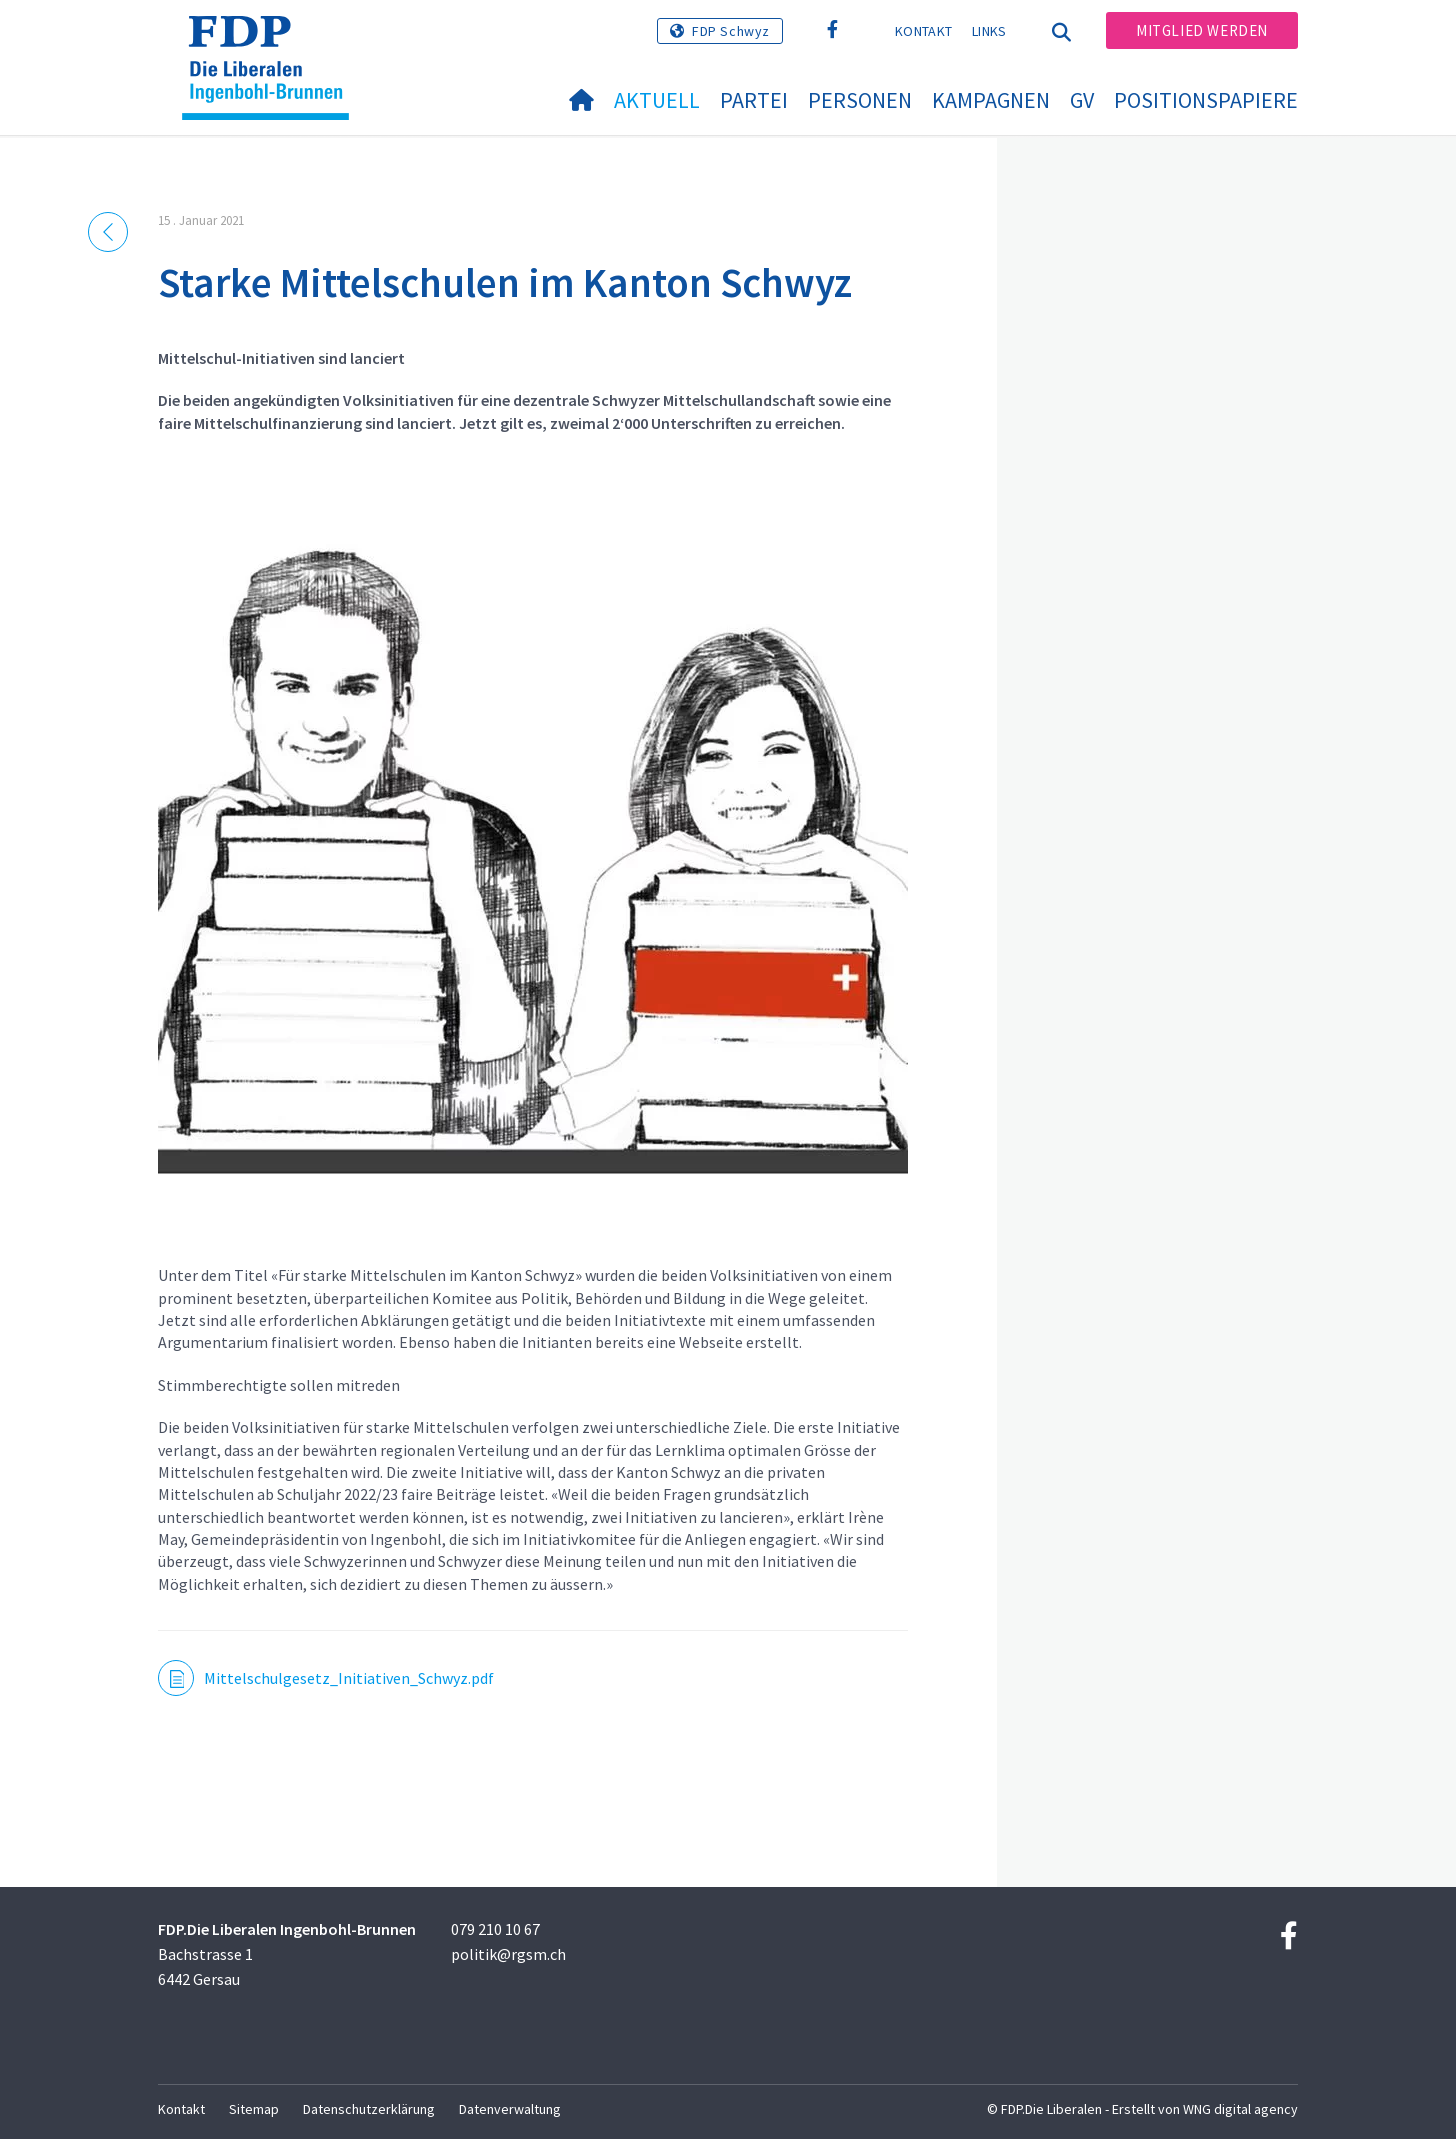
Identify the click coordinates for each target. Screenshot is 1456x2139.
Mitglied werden (1202, 30)
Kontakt (923, 31)
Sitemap (254, 2109)
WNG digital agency (1240, 2109)
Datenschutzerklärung (369, 2109)
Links (989, 31)
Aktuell (657, 100)
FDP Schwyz (731, 31)
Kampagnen (991, 100)
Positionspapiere (1206, 100)
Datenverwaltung (510, 2109)
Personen (860, 100)
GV (1082, 100)
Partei (754, 100)
